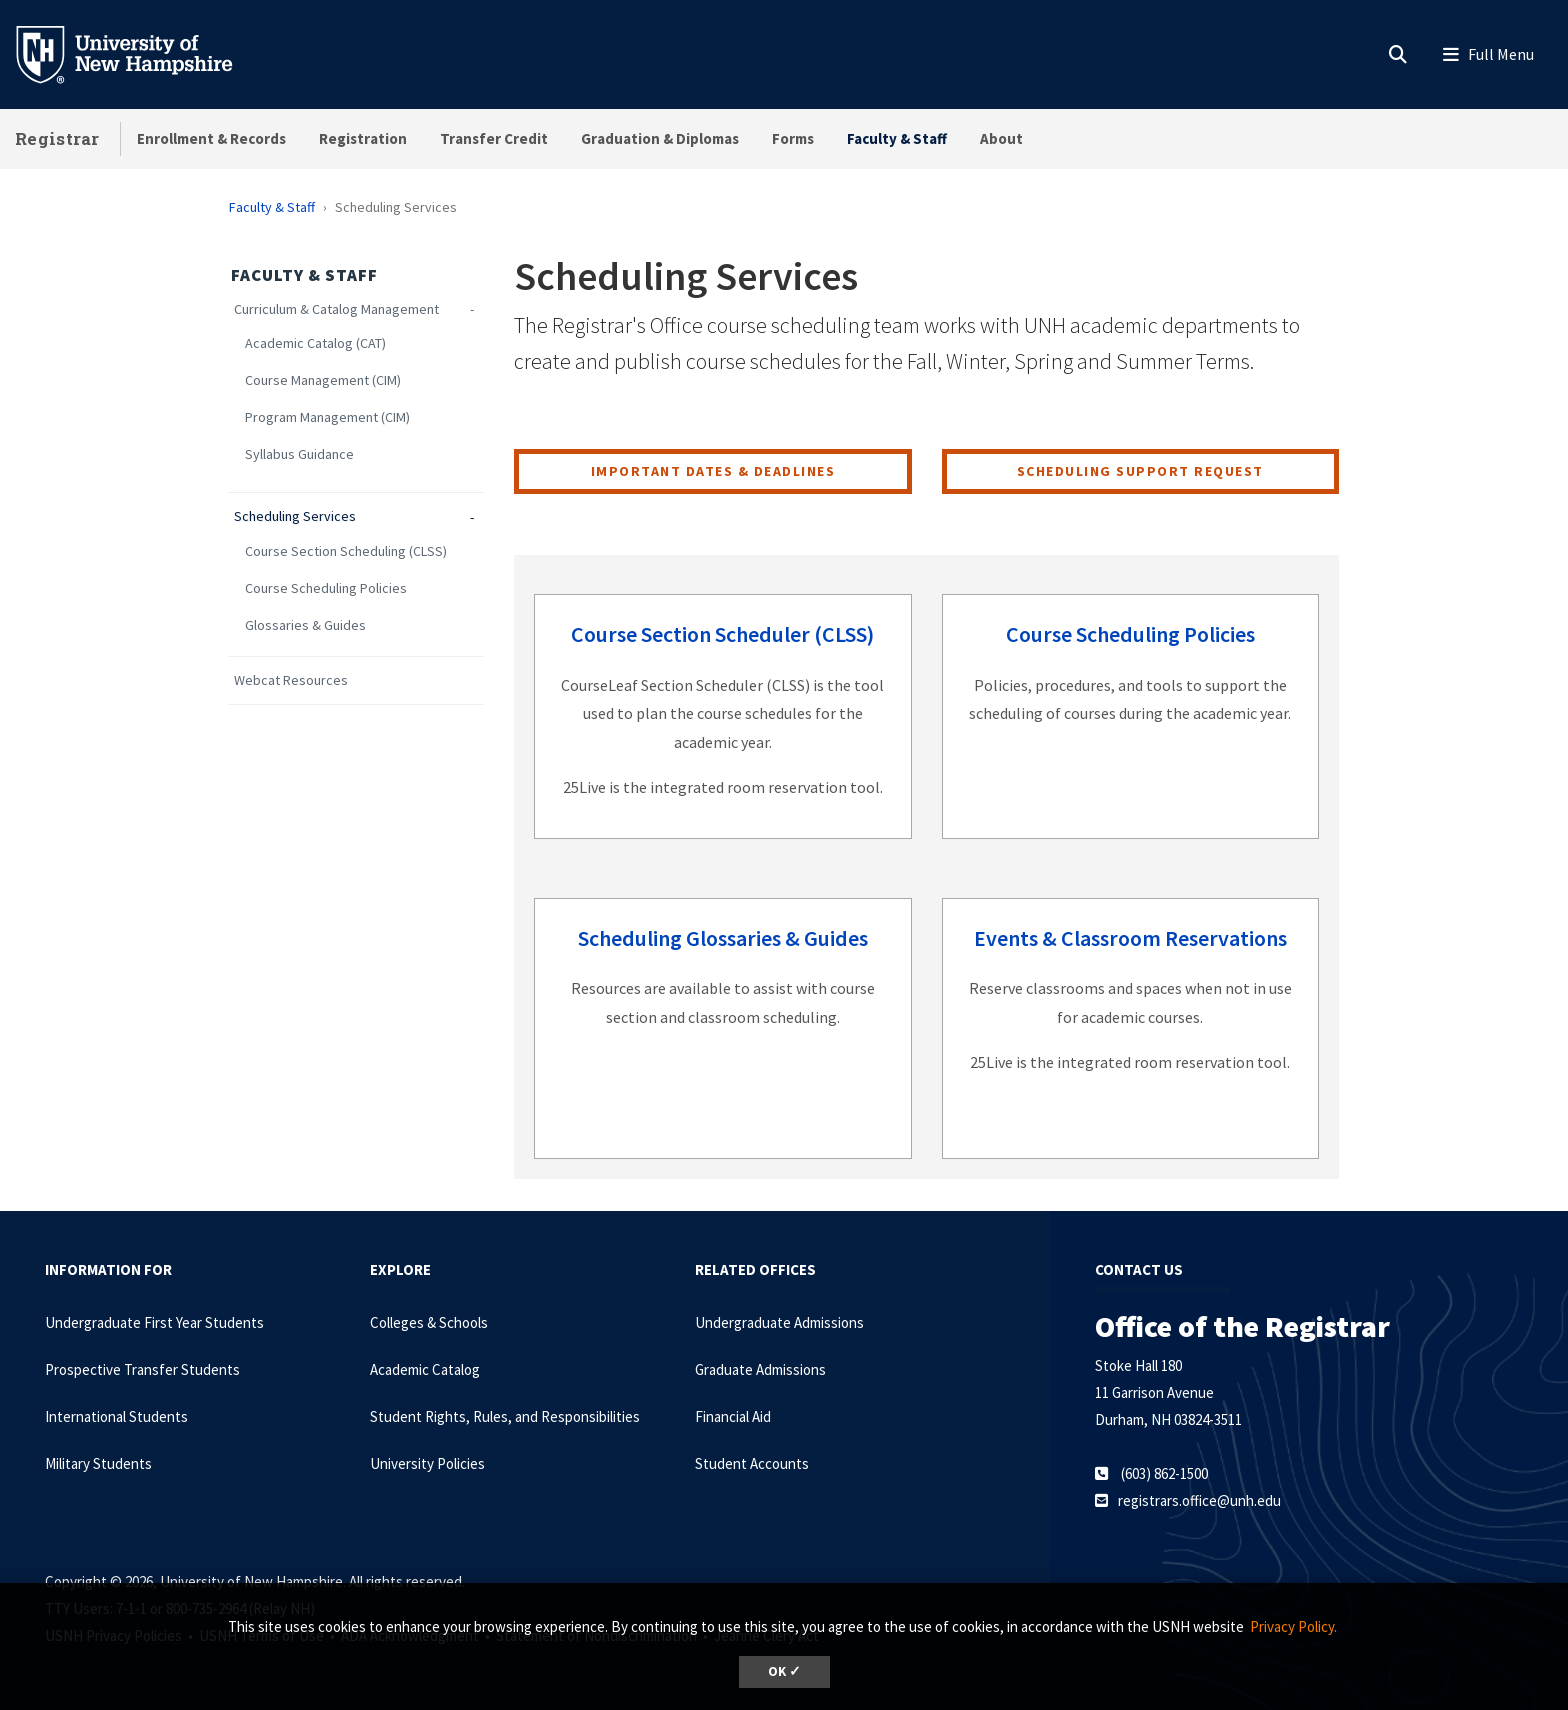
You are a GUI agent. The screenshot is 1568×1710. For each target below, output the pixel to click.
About (1001, 138)
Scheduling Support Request (1140, 471)
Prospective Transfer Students (142, 1369)
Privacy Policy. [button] (1293, 1626)
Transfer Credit (494, 138)
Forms (793, 138)
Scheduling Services (295, 516)
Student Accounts (752, 1463)
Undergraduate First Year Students (154, 1322)
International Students (116, 1416)
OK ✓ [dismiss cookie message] (784, 1671)
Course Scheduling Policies (326, 588)
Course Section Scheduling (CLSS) (346, 551)
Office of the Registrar (1242, 1326)
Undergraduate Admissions (779, 1322)
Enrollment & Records (211, 138)
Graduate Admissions (760, 1369)
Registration (363, 138)
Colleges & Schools (429, 1322)
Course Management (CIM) (323, 380)
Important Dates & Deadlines (713, 471)
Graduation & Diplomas (660, 138)
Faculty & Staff (897, 138)
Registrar (57, 138)
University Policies (427, 1463)
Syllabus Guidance (299, 454)
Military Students (98, 1463)
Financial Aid (733, 1416)
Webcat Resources (291, 680)
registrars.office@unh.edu (1199, 1500)
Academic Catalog (425, 1369)
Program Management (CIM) (327, 417)
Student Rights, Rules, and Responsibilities (505, 1416)
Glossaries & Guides (305, 625)
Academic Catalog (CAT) (315, 343)
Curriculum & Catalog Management (336, 309)
